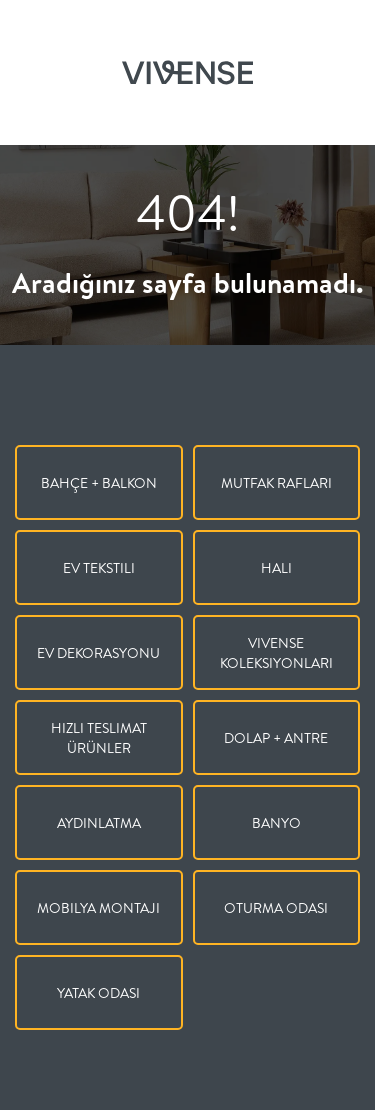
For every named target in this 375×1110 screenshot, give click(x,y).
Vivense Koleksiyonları (276, 653)
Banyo (276, 823)
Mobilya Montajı (98, 908)
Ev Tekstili (99, 568)
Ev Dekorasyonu (98, 653)
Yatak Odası (98, 993)
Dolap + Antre (276, 738)
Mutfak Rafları (276, 483)
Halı (276, 568)
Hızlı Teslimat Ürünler (99, 738)
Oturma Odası (276, 908)
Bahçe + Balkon (99, 483)
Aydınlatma (99, 823)
